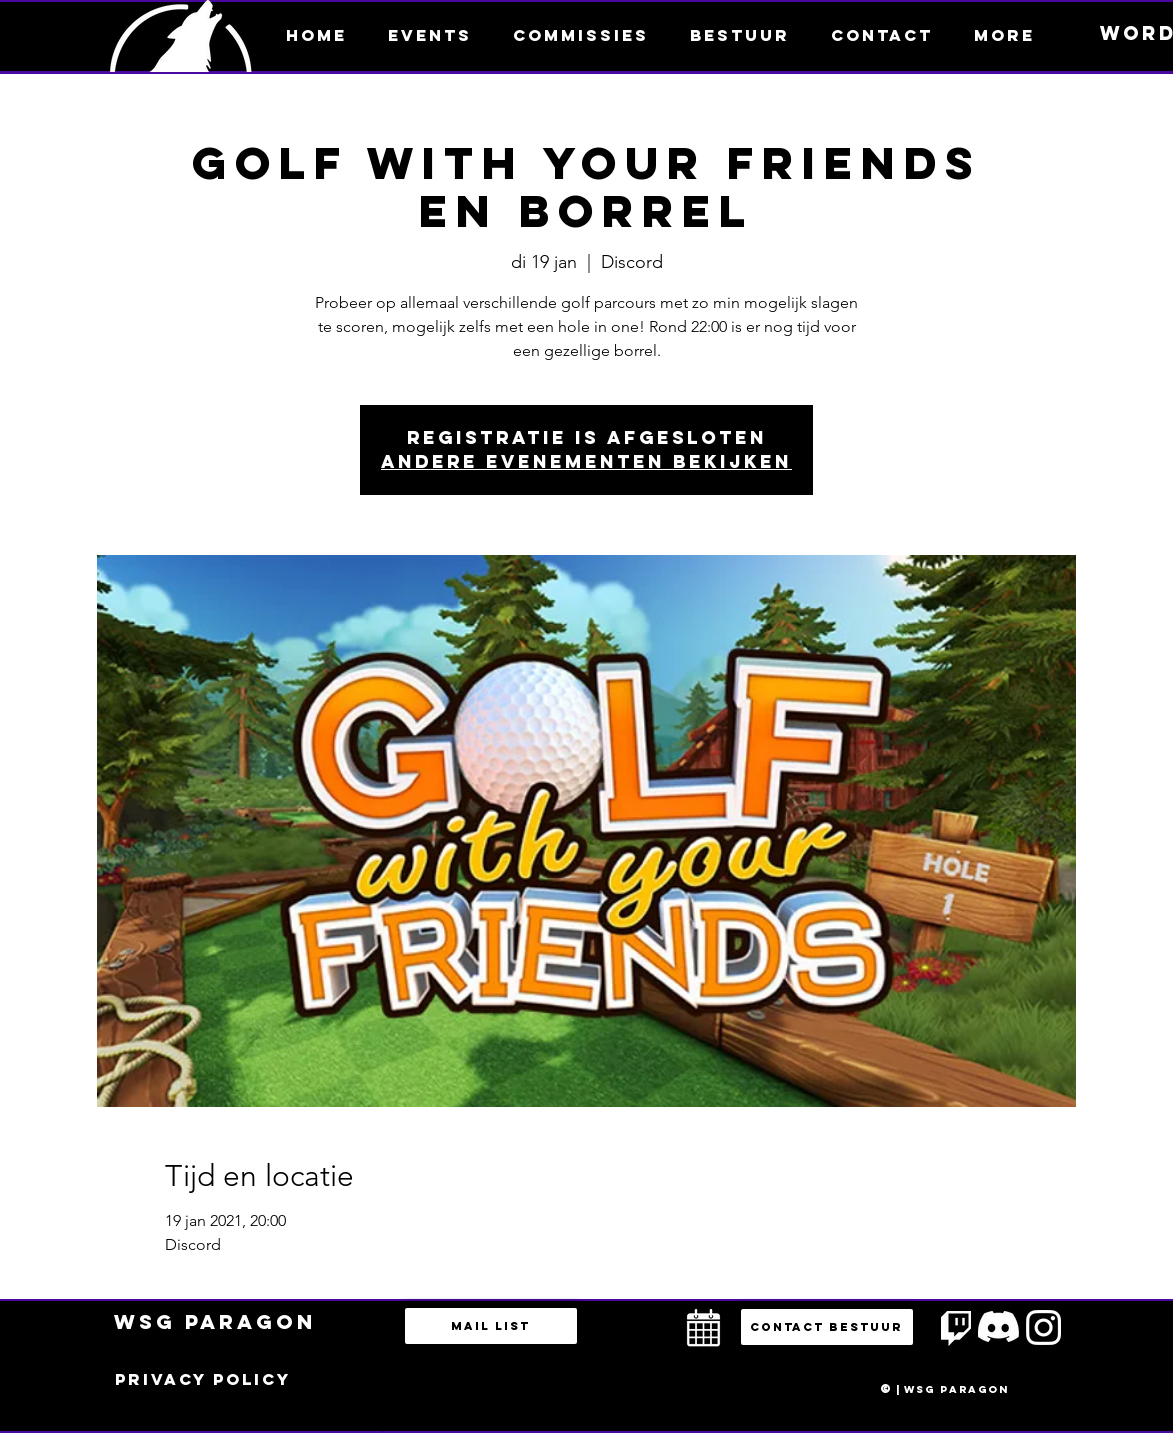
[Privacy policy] (203, 1380)
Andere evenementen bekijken (586, 461)
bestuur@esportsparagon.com (364, 1428)
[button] (1005, 35)
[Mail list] (491, 1326)
